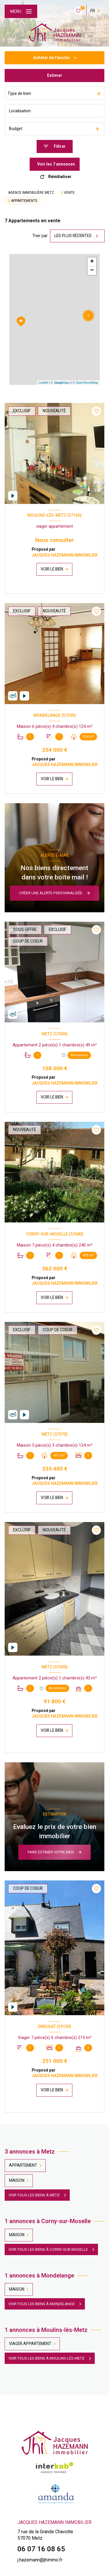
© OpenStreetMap (85, 382)
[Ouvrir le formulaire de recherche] (55, 146)
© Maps (60, 382)
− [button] (92, 270)
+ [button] (92, 261)
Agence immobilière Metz (31, 193)
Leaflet (43, 382)
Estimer (54, 75)
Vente (69, 192)
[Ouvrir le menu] (21, 11)
